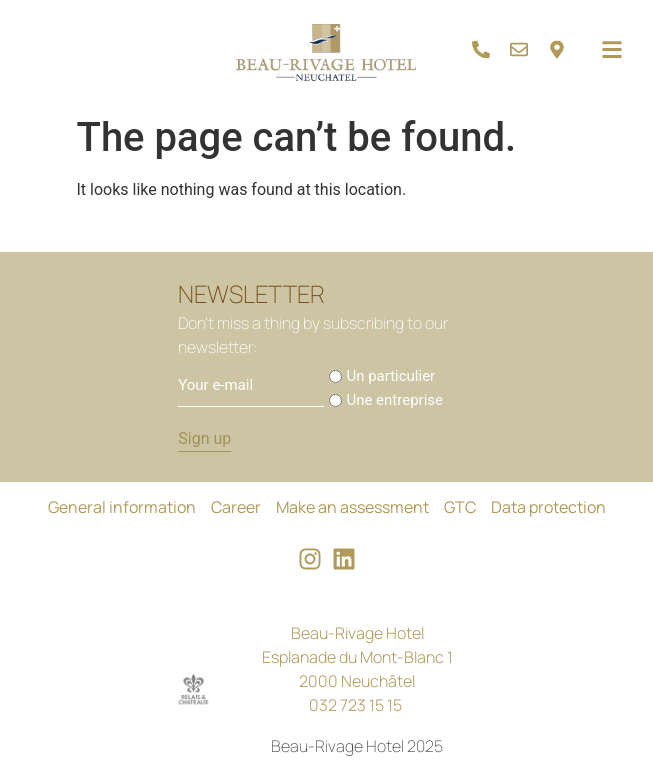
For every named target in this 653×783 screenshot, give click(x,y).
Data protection (548, 507)
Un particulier (390, 376)
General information (122, 507)
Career (236, 507)
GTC (460, 507)
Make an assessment (352, 507)
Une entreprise (394, 400)
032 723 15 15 (355, 705)
